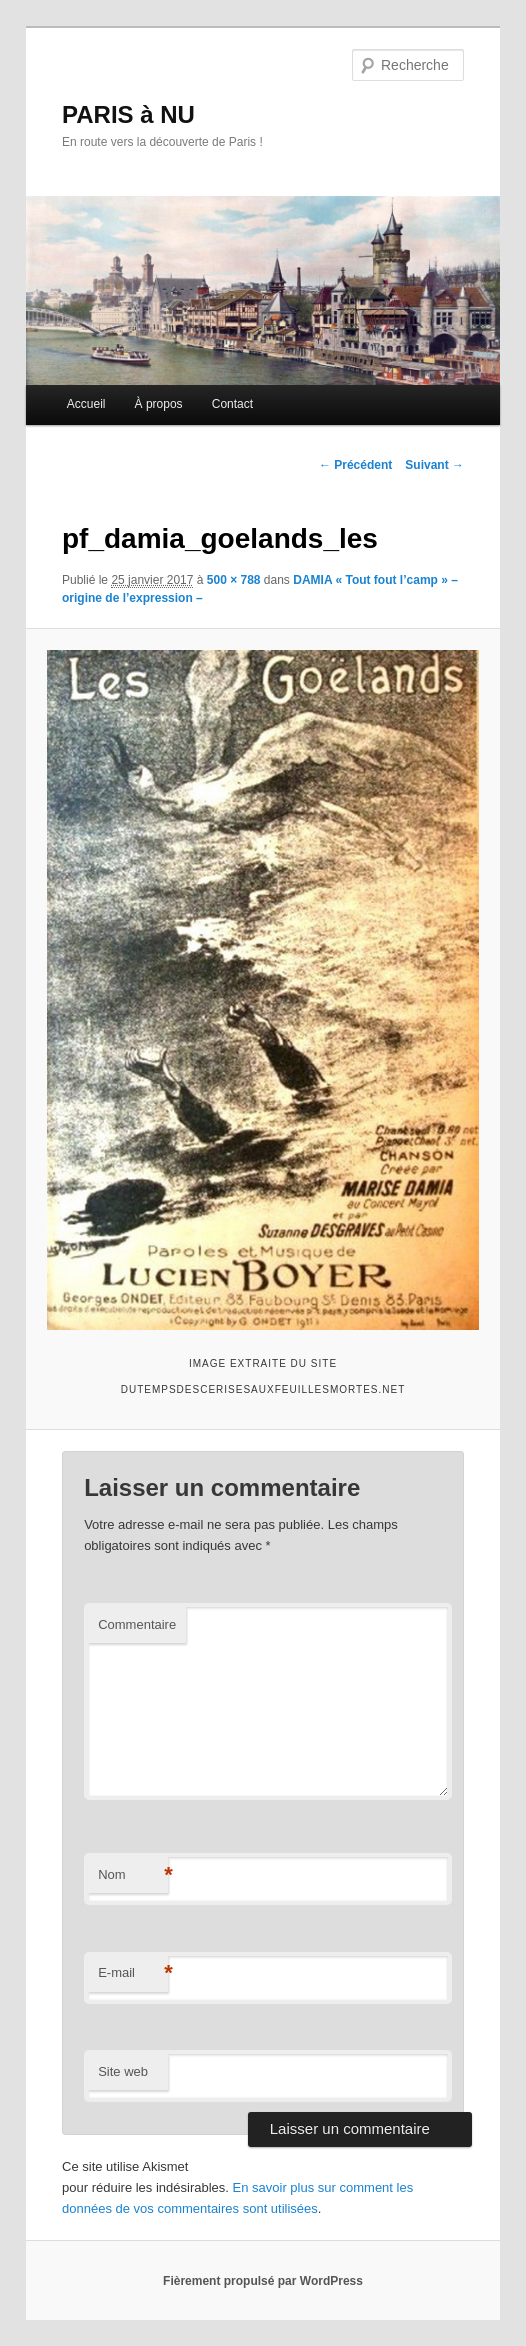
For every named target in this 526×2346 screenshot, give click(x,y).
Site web (123, 2071)
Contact (232, 404)
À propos (159, 404)
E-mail (133, 1973)
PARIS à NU (128, 114)
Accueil (86, 404)
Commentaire (137, 1624)
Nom (133, 1875)
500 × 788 (234, 580)
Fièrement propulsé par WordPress (263, 2281)
